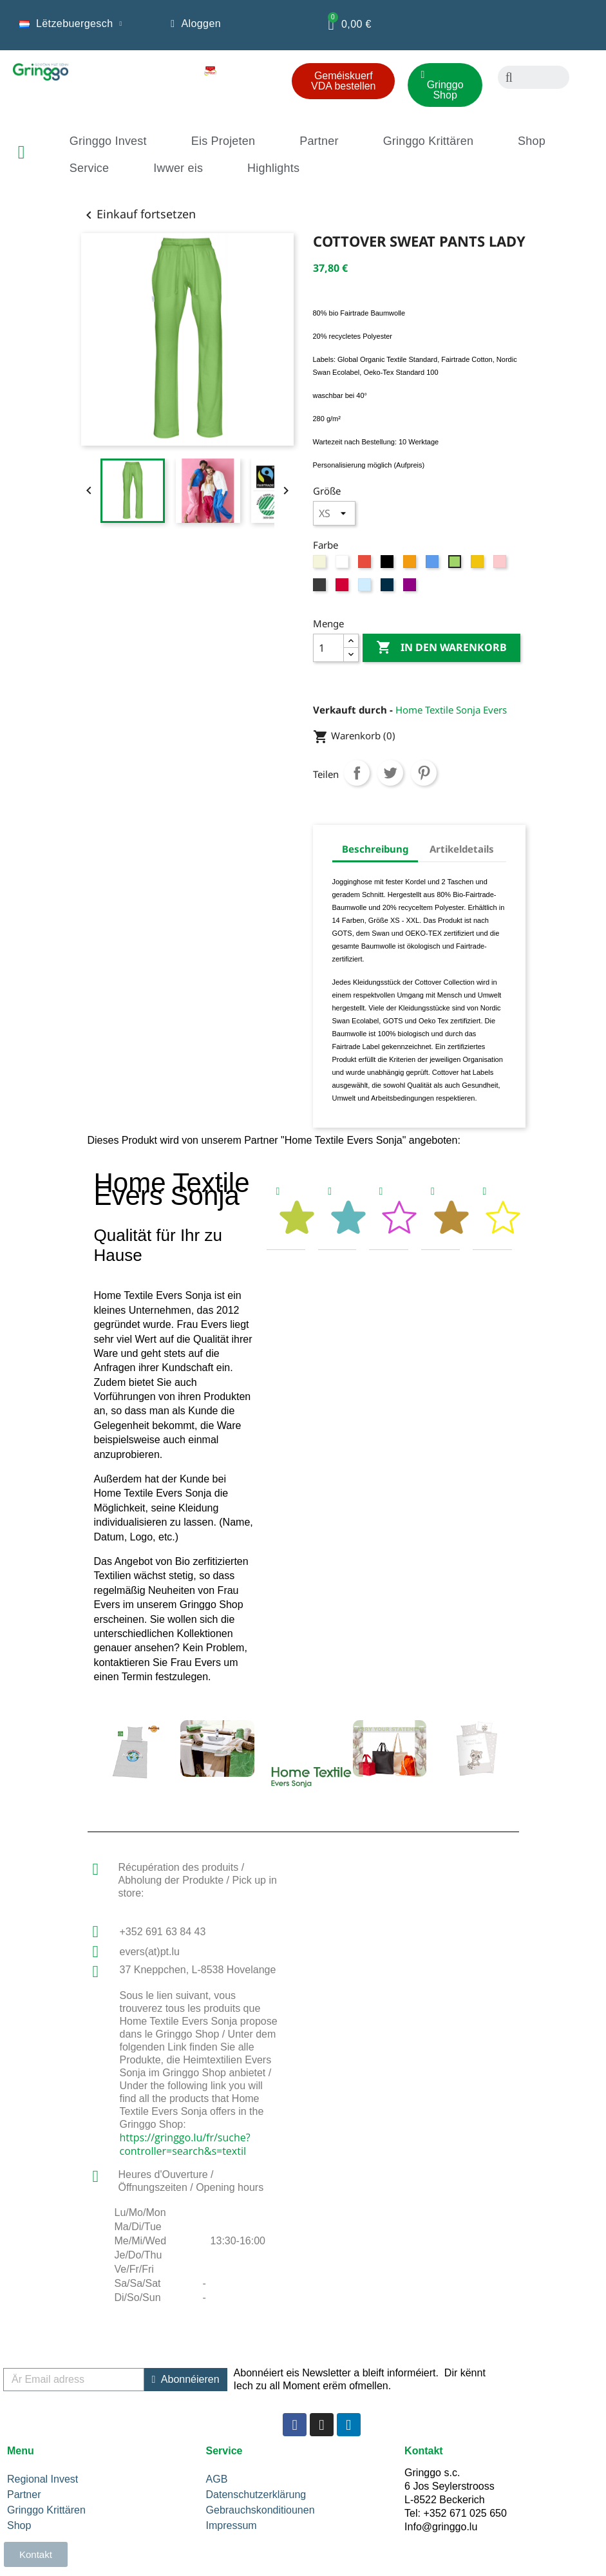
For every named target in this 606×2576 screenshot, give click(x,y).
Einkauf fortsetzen (138, 214)
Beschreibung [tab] (375, 848)
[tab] (286, 1213)
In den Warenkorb (441, 647)
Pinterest (424, 773)
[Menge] (328, 648)
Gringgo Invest (108, 141)
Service (89, 168)
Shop (531, 141)
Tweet (390, 773)
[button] (343, 81)
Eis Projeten (223, 141)
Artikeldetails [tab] (462, 848)
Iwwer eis (178, 168)
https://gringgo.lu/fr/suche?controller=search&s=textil (185, 2144)
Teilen (357, 773)
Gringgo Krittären (428, 141)
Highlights (273, 168)
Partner (318, 141)
